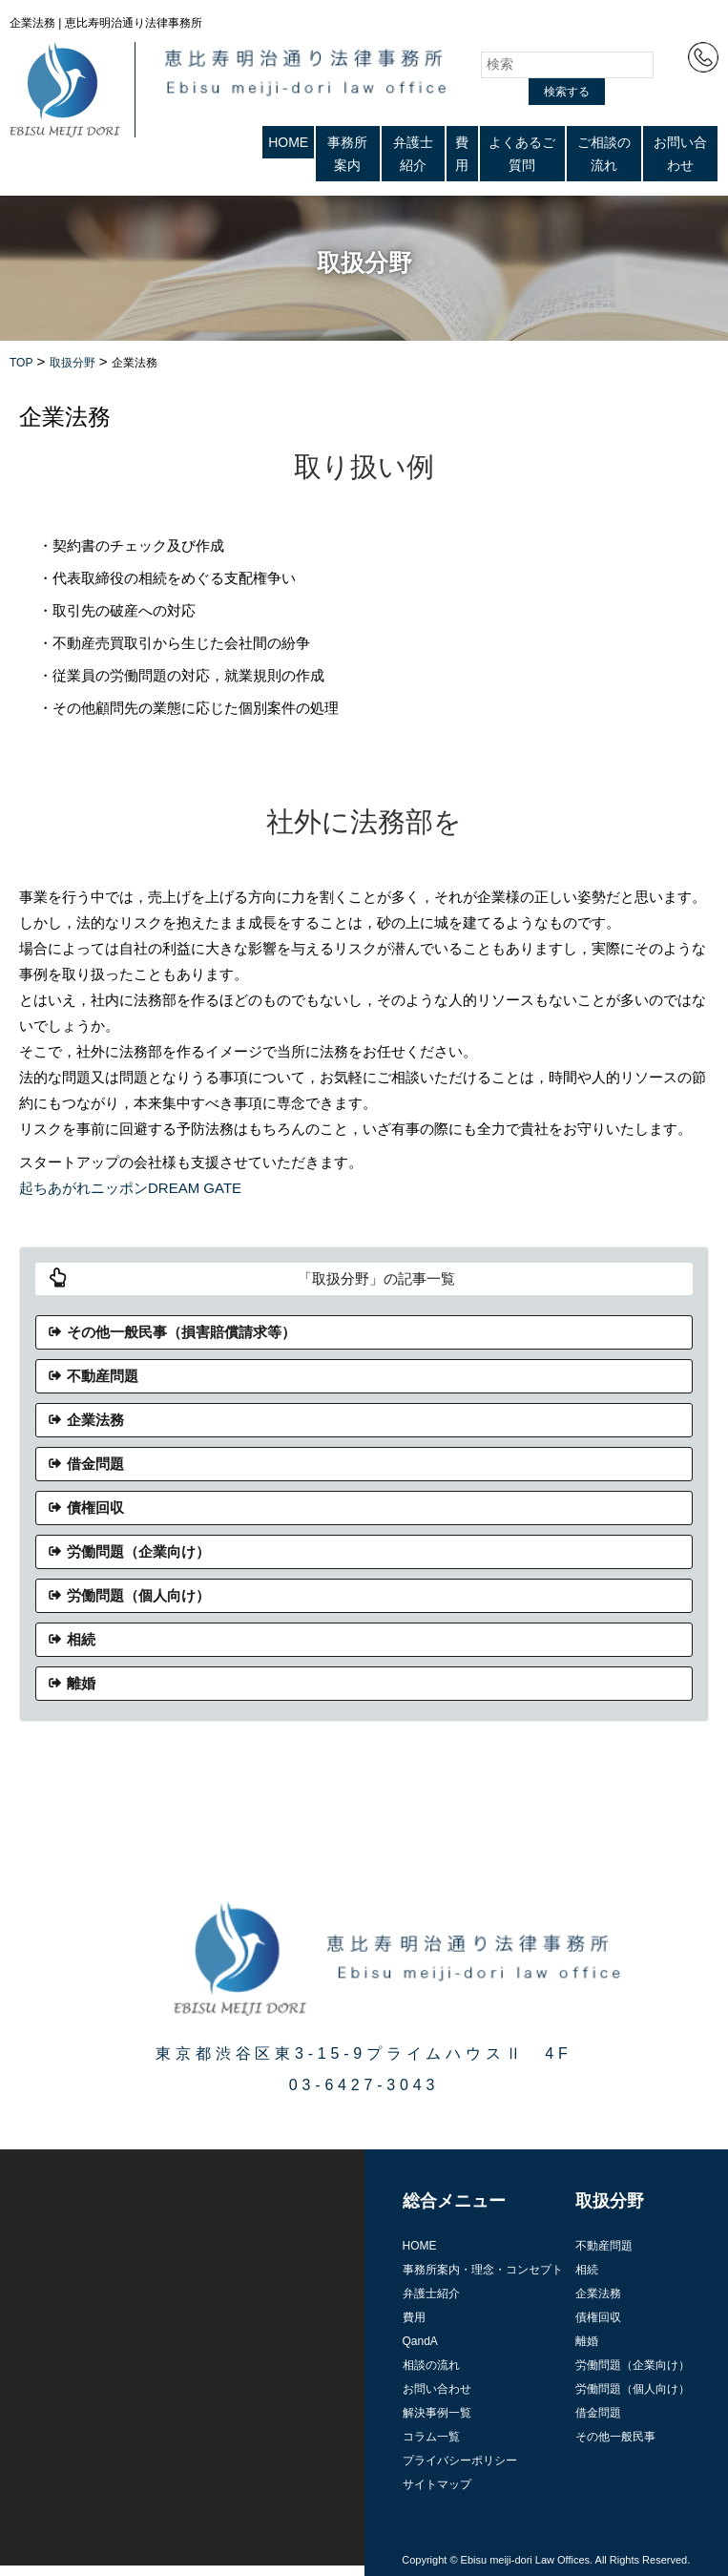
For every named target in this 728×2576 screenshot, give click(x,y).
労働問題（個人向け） (138, 1595)
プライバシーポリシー (460, 2460)
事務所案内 (347, 154)
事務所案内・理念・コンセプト (483, 2269)
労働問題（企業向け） (138, 1551)
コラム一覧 (431, 2436)
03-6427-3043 (364, 2085)
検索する (567, 91)
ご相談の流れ (604, 154)
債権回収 (95, 1507)
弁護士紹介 (413, 154)
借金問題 (95, 1464)
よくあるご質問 (522, 154)
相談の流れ (431, 2365)
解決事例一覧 (437, 2412)
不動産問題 (102, 1376)
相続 (81, 1639)
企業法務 (95, 1420)
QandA (420, 2341)
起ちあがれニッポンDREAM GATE (130, 1188)
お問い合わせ (680, 154)
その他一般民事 (615, 2436)
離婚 (81, 1683)
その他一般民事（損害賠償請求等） (181, 1332)
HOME (288, 142)
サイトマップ (437, 2484)
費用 (461, 154)
